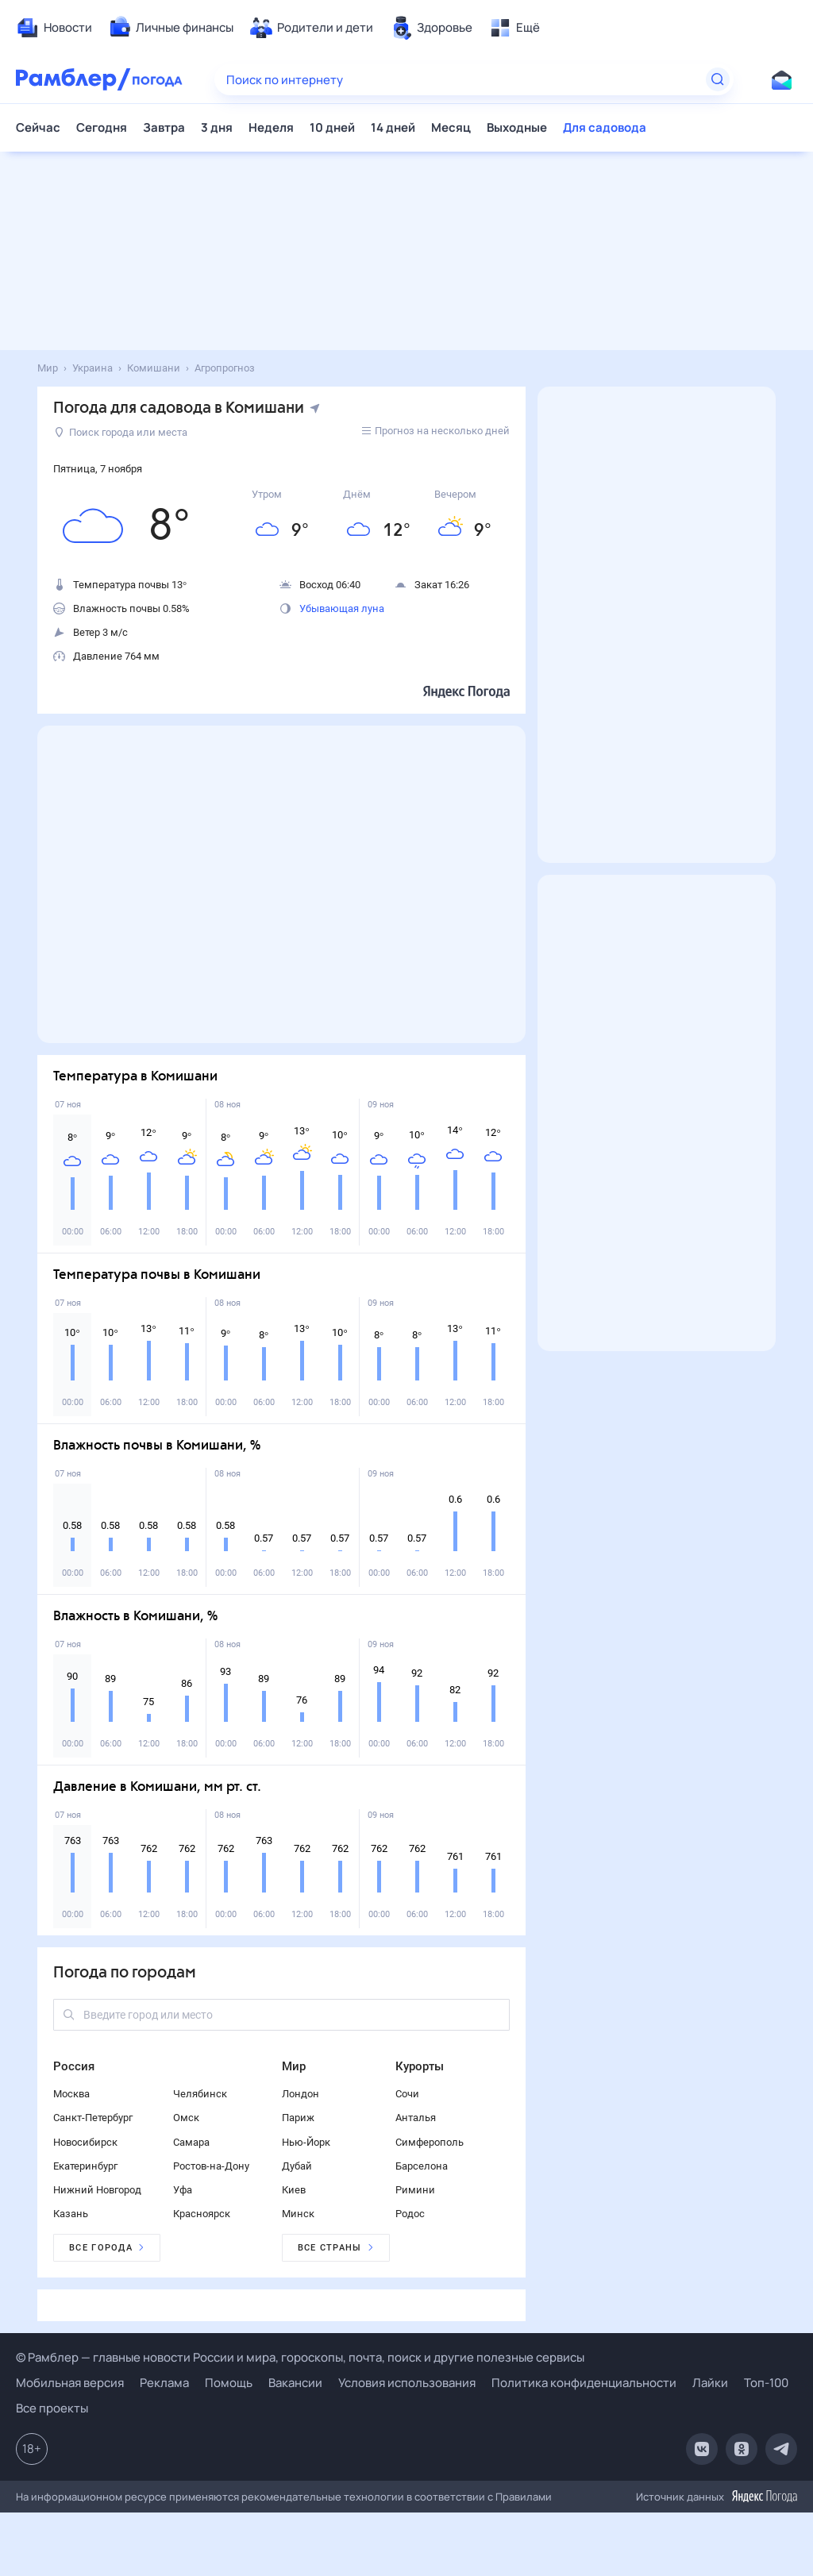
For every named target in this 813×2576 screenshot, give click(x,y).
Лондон (300, 2094)
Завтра (164, 127)
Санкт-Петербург (93, 2118)
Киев (294, 2190)
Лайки (710, 2382)
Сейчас (38, 127)
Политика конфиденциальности (583, 2382)
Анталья (415, 2118)
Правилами (523, 2496)
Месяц (451, 127)
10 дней (332, 127)
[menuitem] (54, 28)
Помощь (228, 2382)
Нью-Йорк (306, 2142)
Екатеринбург (85, 2166)
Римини (415, 2190)
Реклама (164, 2382)
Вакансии (295, 2382)
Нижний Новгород (97, 2190)
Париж (298, 2118)
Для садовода (604, 127)
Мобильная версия (70, 2382)
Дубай (297, 2166)
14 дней (393, 127)
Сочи (407, 2094)
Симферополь (429, 2142)
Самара (191, 2142)
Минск (298, 2214)
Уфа (182, 2190)
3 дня (217, 127)
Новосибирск (85, 2142)
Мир (294, 2066)
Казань (70, 2214)
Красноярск (201, 2214)
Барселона (421, 2166)
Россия (73, 2066)
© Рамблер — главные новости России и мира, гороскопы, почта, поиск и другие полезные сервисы (300, 2357)
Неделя (271, 127)
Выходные (517, 127)
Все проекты (52, 2408)
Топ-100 (766, 2382)
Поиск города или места (121, 432)
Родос (410, 2214)
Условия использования (407, 2382)
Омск (186, 2118)
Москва (71, 2094)
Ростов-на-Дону (211, 2166)
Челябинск (200, 2094)
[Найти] (718, 79)
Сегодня (101, 127)
